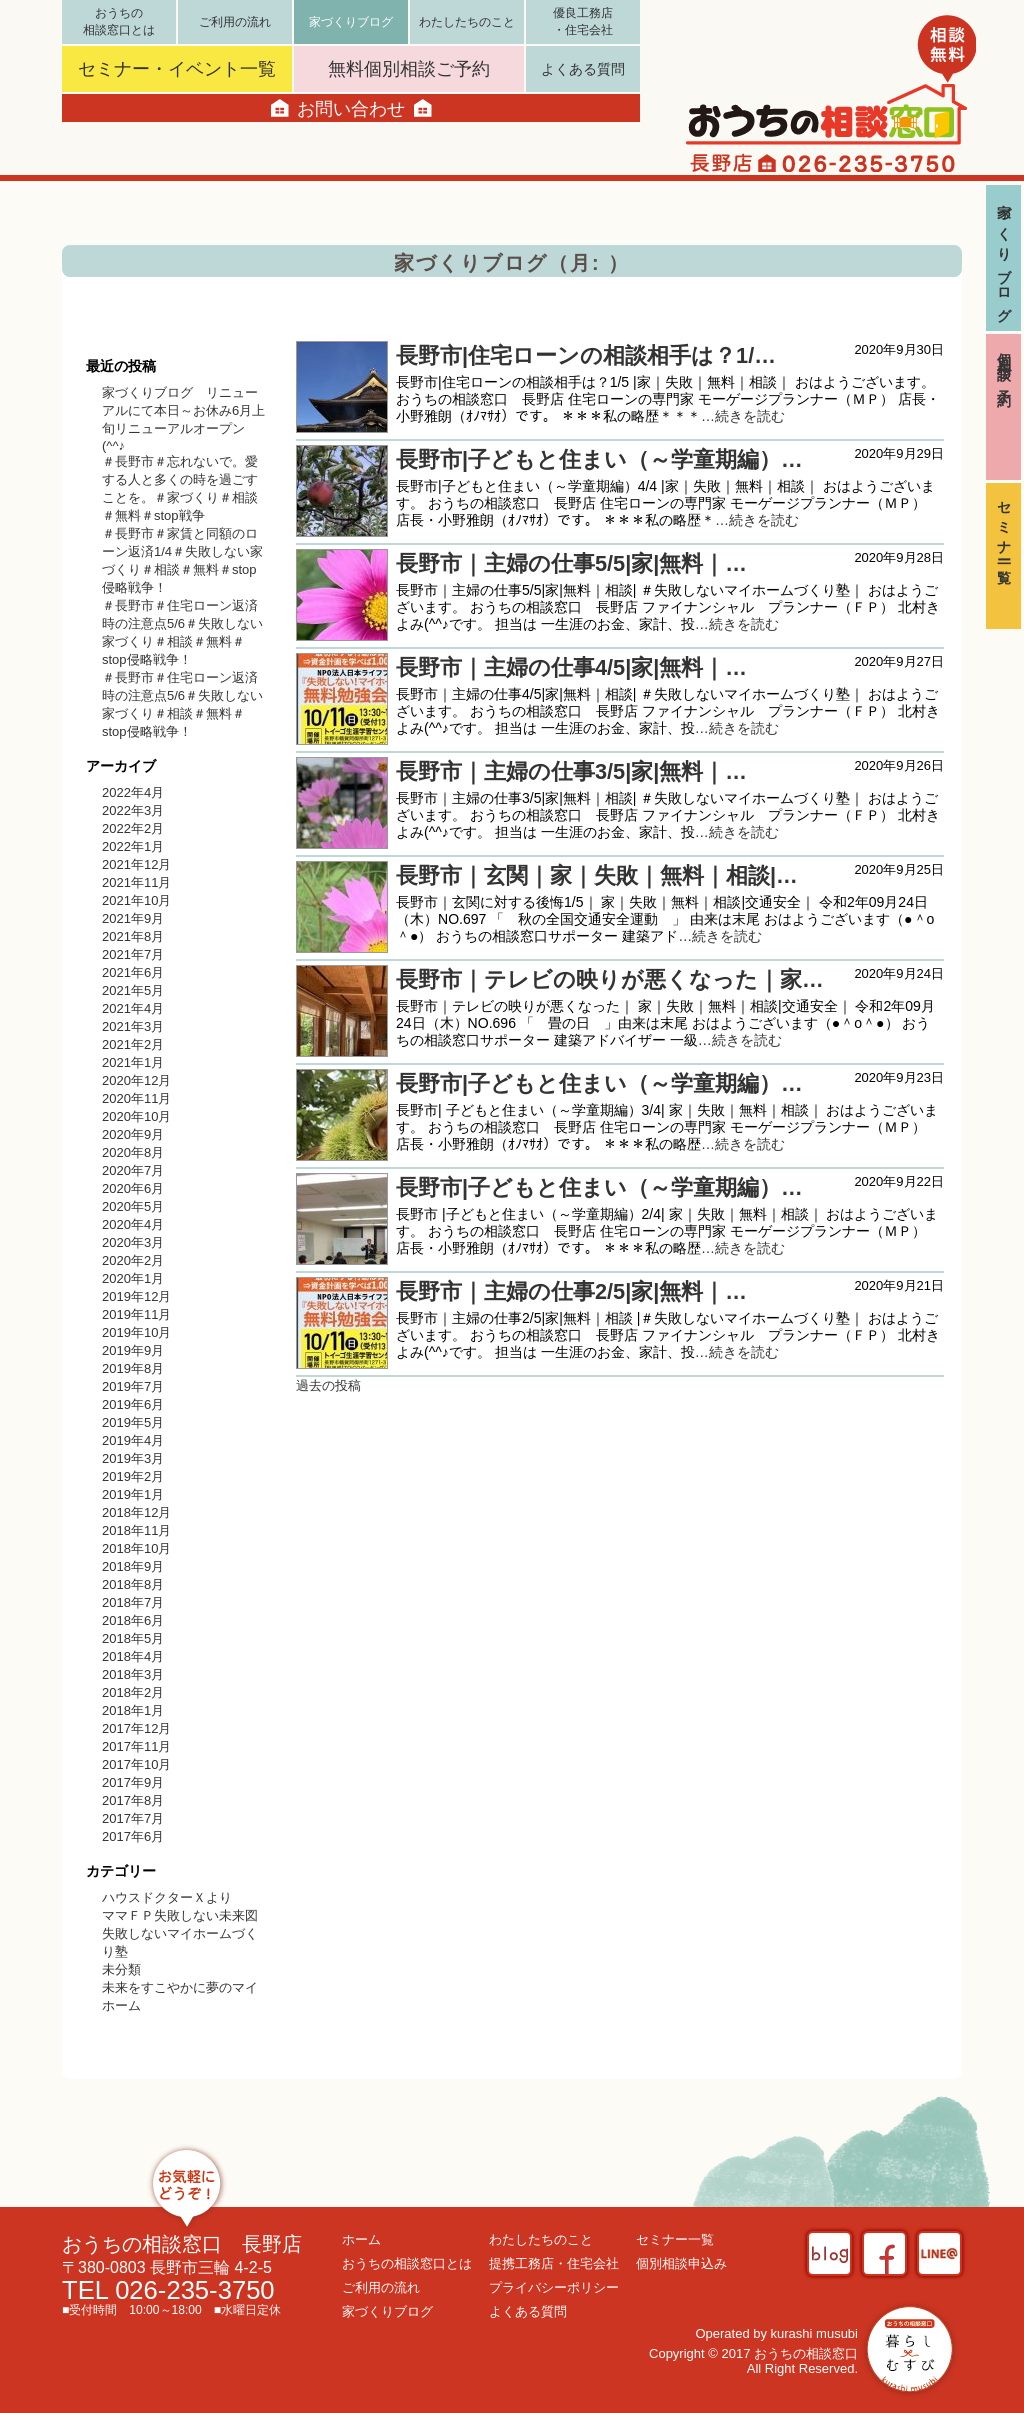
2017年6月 (133, 1836)
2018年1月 (133, 1710)
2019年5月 (133, 1422)
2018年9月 (133, 1566)
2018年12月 (136, 1512)
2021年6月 (133, 972)
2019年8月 (133, 1368)
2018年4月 (133, 1656)
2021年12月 (136, 864)
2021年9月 (133, 918)
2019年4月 (133, 1440)
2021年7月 (133, 954)
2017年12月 (136, 1728)
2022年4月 (133, 792)
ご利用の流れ (235, 22)
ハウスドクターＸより (167, 1897)
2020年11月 (136, 1098)
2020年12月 (136, 1080)
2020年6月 (133, 1188)
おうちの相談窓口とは (119, 21)
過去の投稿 (328, 1385)
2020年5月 (133, 1206)
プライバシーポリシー (554, 2287)
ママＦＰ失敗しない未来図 (180, 1915)
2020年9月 (133, 1134)
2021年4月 (133, 1008)
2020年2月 (133, 1260)
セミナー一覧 (1004, 527)
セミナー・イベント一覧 (177, 69)
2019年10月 (136, 1332)
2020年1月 (133, 1278)
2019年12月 (136, 1296)
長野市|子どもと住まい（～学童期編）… (599, 459)
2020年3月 (133, 1242)
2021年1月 (133, 1062)
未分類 (121, 1969)
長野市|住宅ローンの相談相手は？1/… (586, 355)
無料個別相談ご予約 (409, 69)
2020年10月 (136, 1116)
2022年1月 (133, 846)
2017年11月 (136, 1746)
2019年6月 (133, 1404)
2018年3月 (133, 1674)
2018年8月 (133, 1584)
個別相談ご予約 (1004, 364)
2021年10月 (136, 900)
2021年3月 (133, 1026)
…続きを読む (743, 416)
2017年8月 (133, 1800)
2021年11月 (136, 882)
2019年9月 (133, 1350)
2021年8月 (133, 936)
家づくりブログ (1004, 255)
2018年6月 (133, 1620)
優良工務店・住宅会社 (583, 21)
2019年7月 (133, 1386)
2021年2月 (133, 1044)
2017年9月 (133, 1782)
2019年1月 (133, 1494)
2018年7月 (133, 1602)
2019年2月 (133, 1476)
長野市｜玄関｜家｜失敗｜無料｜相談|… (597, 875)
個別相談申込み (681, 2263)
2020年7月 (133, 1170)
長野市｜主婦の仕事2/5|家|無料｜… (571, 1291)
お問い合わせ (351, 108)
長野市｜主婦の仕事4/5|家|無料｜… (571, 667)
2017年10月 (136, 1764)
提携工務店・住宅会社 (554, 2263)
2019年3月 (133, 1458)
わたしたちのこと (467, 22)
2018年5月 (133, 1638)
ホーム (361, 2239)
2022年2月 (133, 828)
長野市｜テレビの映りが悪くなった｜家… (610, 979)
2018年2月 (133, 1692)
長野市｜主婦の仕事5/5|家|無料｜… (571, 563)
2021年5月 (133, 990)
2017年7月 (133, 1818)
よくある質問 (583, 69)
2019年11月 (136, 1314)
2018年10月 (136, 1548)
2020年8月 (133, 1152)
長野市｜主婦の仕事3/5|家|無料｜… (571, 771)
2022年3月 (133, 810)
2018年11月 (136, 1530)
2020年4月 (133, 1224)
